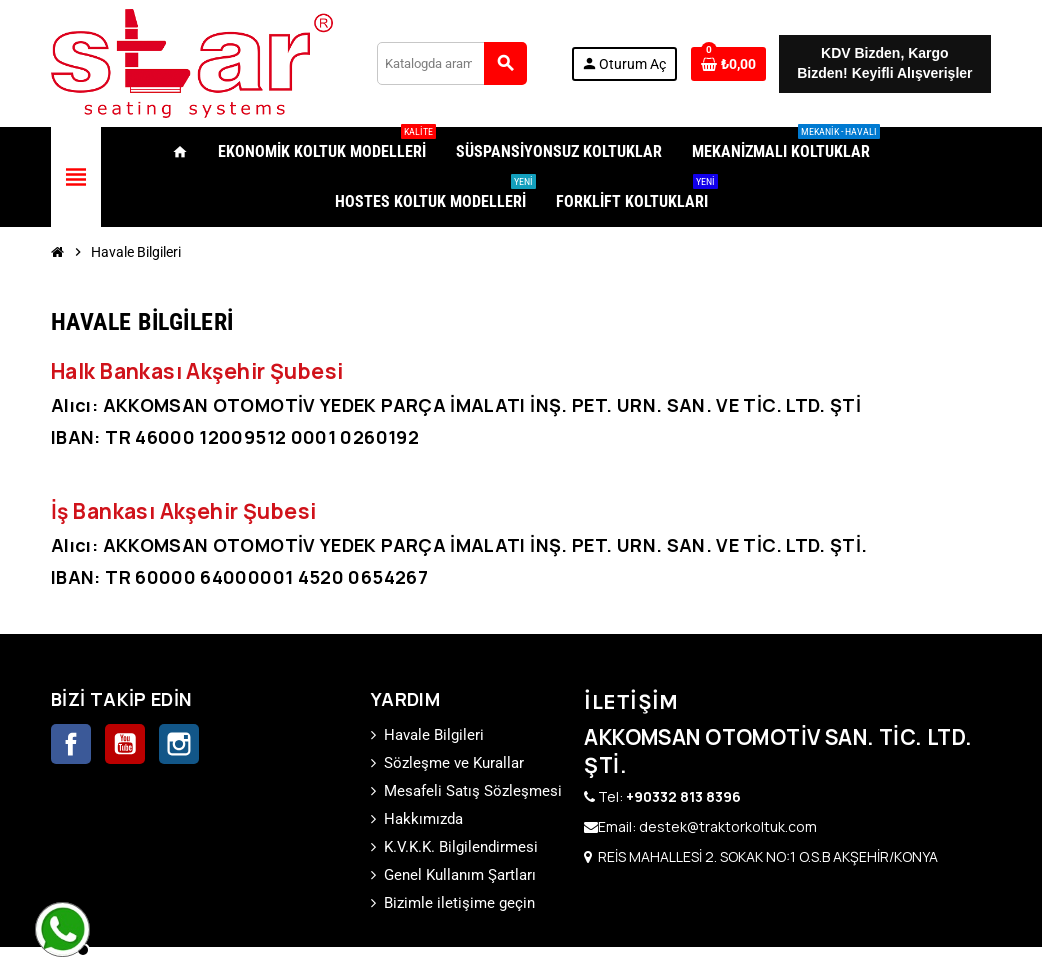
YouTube (125, 744)
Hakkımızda (423, 819)
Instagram (179, 744)
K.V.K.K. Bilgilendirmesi (461, 847)
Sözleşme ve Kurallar (454, 763)
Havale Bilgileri (434, 735)
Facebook (71, 744)
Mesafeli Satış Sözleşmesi (473, 791)
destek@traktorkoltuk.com (728, 826)
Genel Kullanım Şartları (460, 875)
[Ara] (451, 63)
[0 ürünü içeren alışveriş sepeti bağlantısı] (728, 64)
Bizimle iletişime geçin (459, 903)
